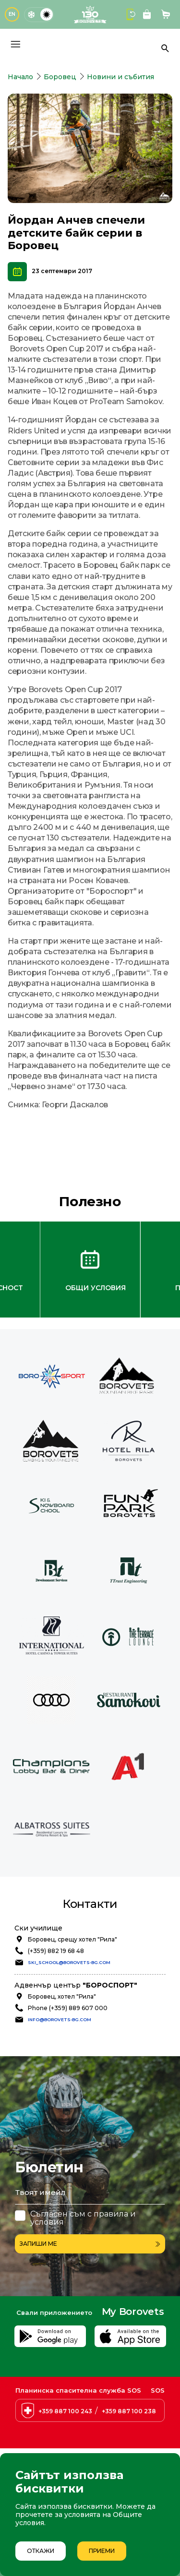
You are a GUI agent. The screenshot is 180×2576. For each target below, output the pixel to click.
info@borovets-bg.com (59, 2019)
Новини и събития (120, 76)
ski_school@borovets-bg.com (69, 1962)
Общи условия (95, 1287)
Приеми (102, 2550)
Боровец (60, 76)
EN (12, 14)
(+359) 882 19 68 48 (56, 1950)
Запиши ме (90, 2243)
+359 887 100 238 (129, 2411)
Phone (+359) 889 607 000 (68, 2008)
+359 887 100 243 (65, 2411)
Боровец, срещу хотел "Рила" (72, 1939)
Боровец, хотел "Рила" (62, 1996)
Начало (20, 76)
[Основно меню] (15, 44)
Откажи (40, 2550)
